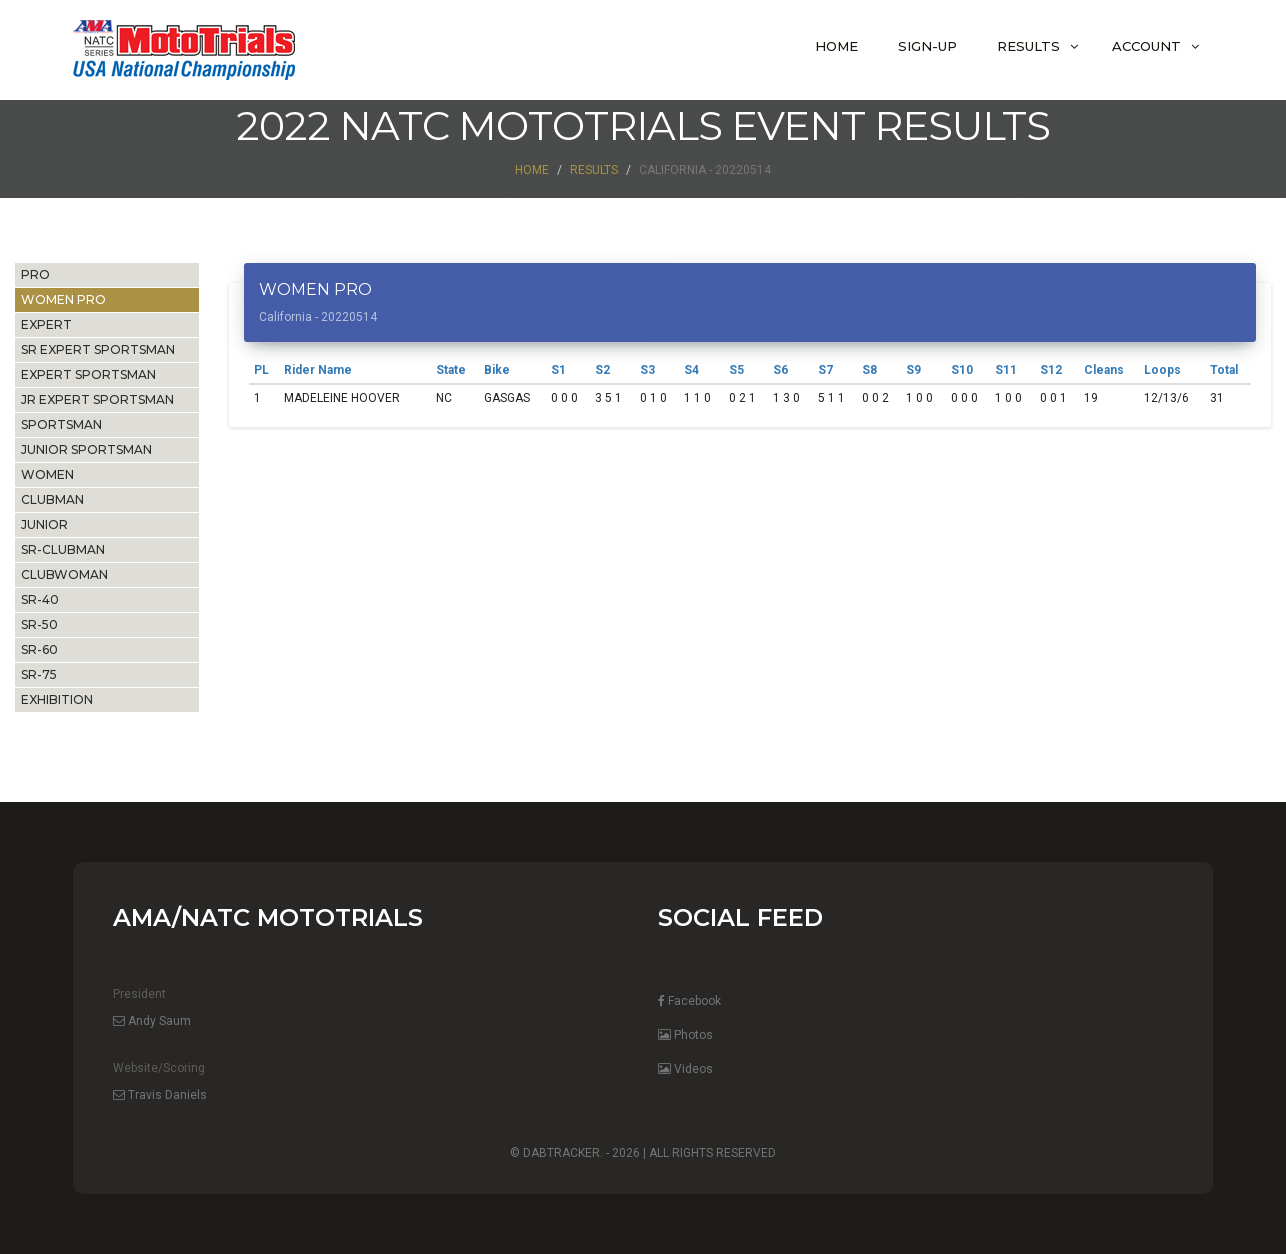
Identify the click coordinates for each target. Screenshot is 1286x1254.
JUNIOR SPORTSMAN (86, 449)
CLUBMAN (52, 499)
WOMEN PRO (63, 299)
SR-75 (39, 674)
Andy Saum (152, 1021)
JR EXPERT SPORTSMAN (97, 399)
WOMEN (47, 474)
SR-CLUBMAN (63, 549)
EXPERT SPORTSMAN (88, 374)
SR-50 (39, 624)
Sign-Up (927, 46)
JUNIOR (44, 524)
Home (836, 46)
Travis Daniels (160, 1095)
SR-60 (39, 649)
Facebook (689, 1001)
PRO (35, 274)
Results (1028, 46)
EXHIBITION (57, 699)
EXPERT (46, 324)
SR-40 (40, 599)
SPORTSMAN (61, 424)
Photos (685, 1035)
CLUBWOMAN (64, 574)
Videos (685, 1069)
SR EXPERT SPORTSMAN (98, 349)
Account (1146, 46)
